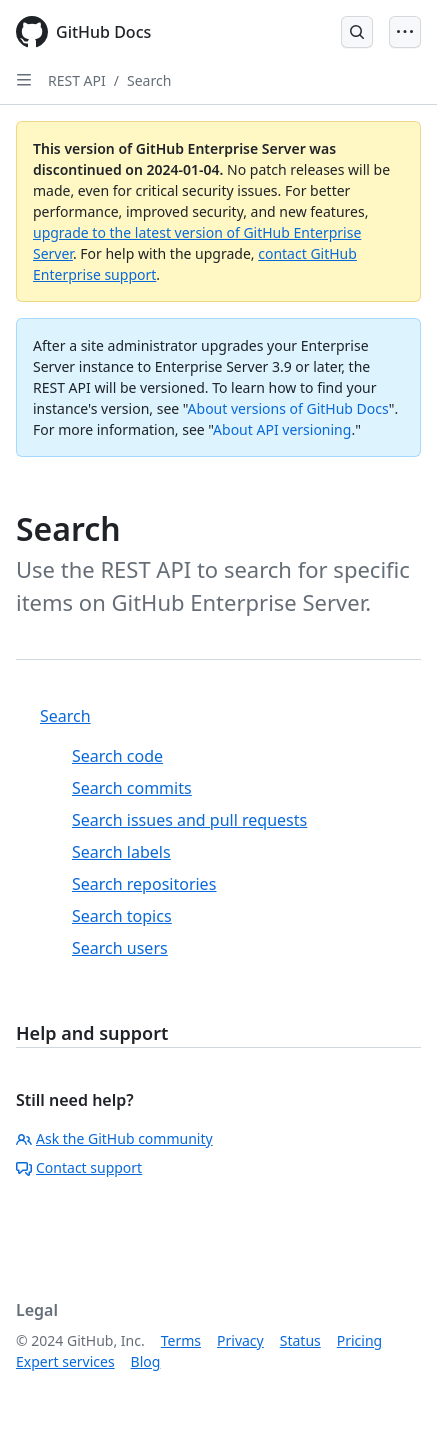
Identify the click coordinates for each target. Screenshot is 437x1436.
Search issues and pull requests (189, 820)
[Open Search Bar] (357, 32)
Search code (117, 756)
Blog (146, 1361)
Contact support (79, 1167)
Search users (120, 948)
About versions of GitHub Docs (288, 408)
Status (300, 1340)
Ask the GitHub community (114, 1138)
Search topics (122, 916)
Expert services (65, 1361)
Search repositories (144, 884)
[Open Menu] (405, 32)
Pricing (359, 1340)
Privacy (240, 1340)
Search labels (121, 852)
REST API (77, 80)
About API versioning (282, 429)
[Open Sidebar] (24, 80)
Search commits (132, 788)
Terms (181, 1340)
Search (149, 80)
